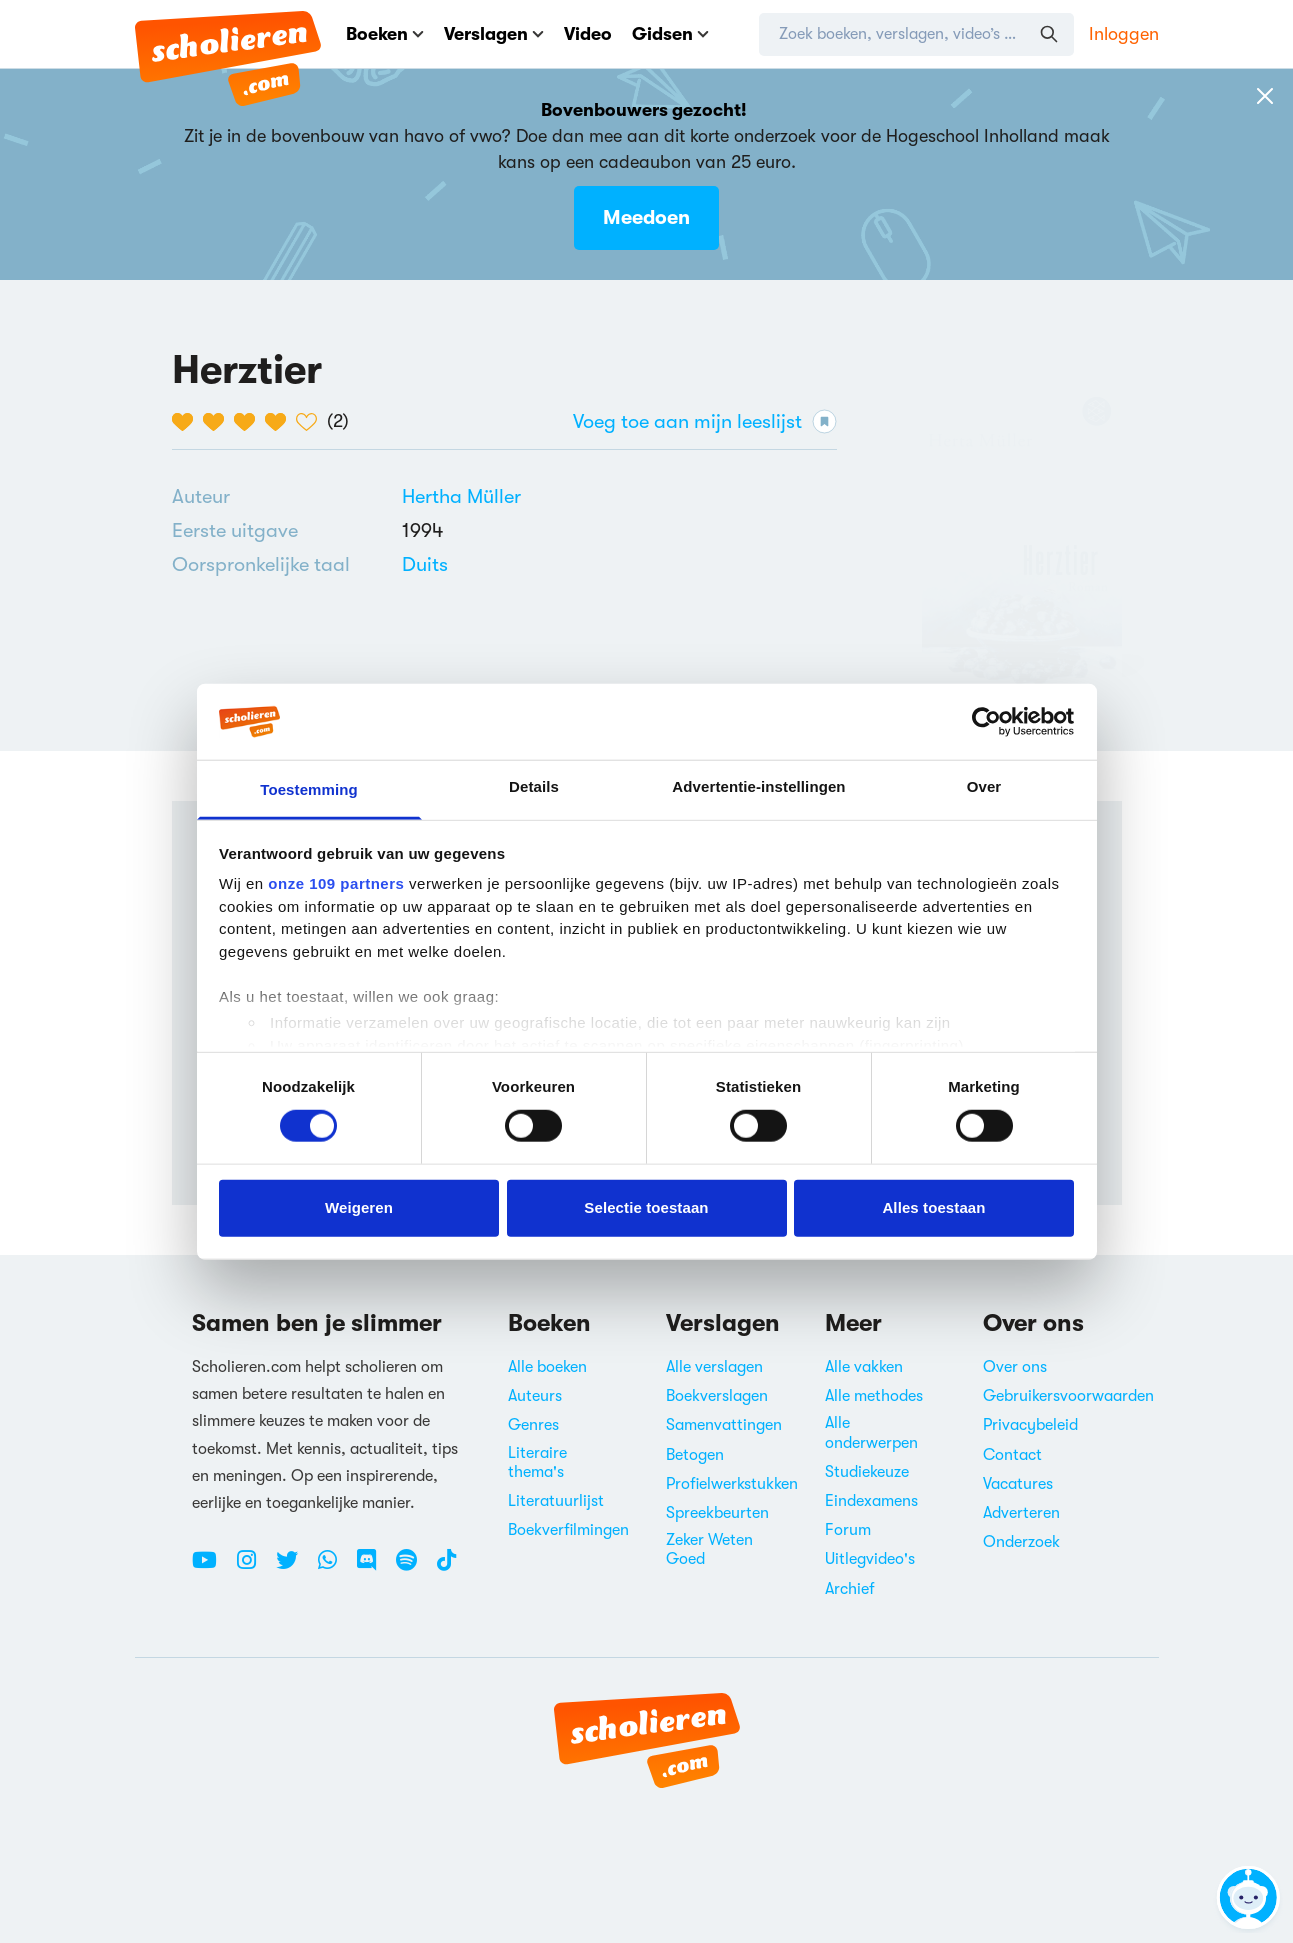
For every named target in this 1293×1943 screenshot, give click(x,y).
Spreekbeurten (717, 1513)
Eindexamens (871, 1501)
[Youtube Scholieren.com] (212, 1568)
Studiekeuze (867, 1472)
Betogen (695, 1455)
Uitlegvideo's (870, 1559)
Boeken (385, 34)
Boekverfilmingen (568, 1530)
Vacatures (1018, 1484)
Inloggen (1124, 34)
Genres (533, 1425)
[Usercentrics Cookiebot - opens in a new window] (986, 722)
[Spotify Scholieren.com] (414, 1568)
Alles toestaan (933, 1207)
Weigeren (359, 1207)
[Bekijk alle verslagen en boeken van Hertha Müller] (461, 496)
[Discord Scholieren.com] (374, 1568)
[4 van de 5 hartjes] (280, 422)
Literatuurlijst (556, 1501)
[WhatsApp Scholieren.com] (335, 1568)
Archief (850, 1589)
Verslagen (494, 34)
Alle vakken (864, 1367)
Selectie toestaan (646, 1207)
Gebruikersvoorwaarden (1068, 1396)
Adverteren (1021, 1513)
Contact (1012, 1455)
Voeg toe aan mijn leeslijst (705, 421)
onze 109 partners (336, 883)
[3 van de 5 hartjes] (249, 422)
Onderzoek (1021, 1542)
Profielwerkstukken (732, 1484)
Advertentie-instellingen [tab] (758, 786)
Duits (425, 564)
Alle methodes (874, 1396)
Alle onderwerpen (871, 1432)
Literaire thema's (537, 1462)
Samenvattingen (724, 1425)
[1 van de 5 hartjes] (187, 422)
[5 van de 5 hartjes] (311, 422)
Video (588, 34)
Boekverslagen (717, 1396)
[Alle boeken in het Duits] (425, 564)
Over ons (1015, 1367)
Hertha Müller (461, 496)
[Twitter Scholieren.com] (294, 1568)
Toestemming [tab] (309, 789)
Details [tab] (534, 786)
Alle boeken (547, 1367)
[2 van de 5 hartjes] (218, 422)
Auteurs (535, 1396)
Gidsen (670, 34)
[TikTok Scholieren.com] (446, 1568)
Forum (848, 1530)
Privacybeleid (1030, 1425)
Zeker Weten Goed (709, 1549)
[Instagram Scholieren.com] (254, 1568)
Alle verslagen (714, 1367)
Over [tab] (984, 786)
